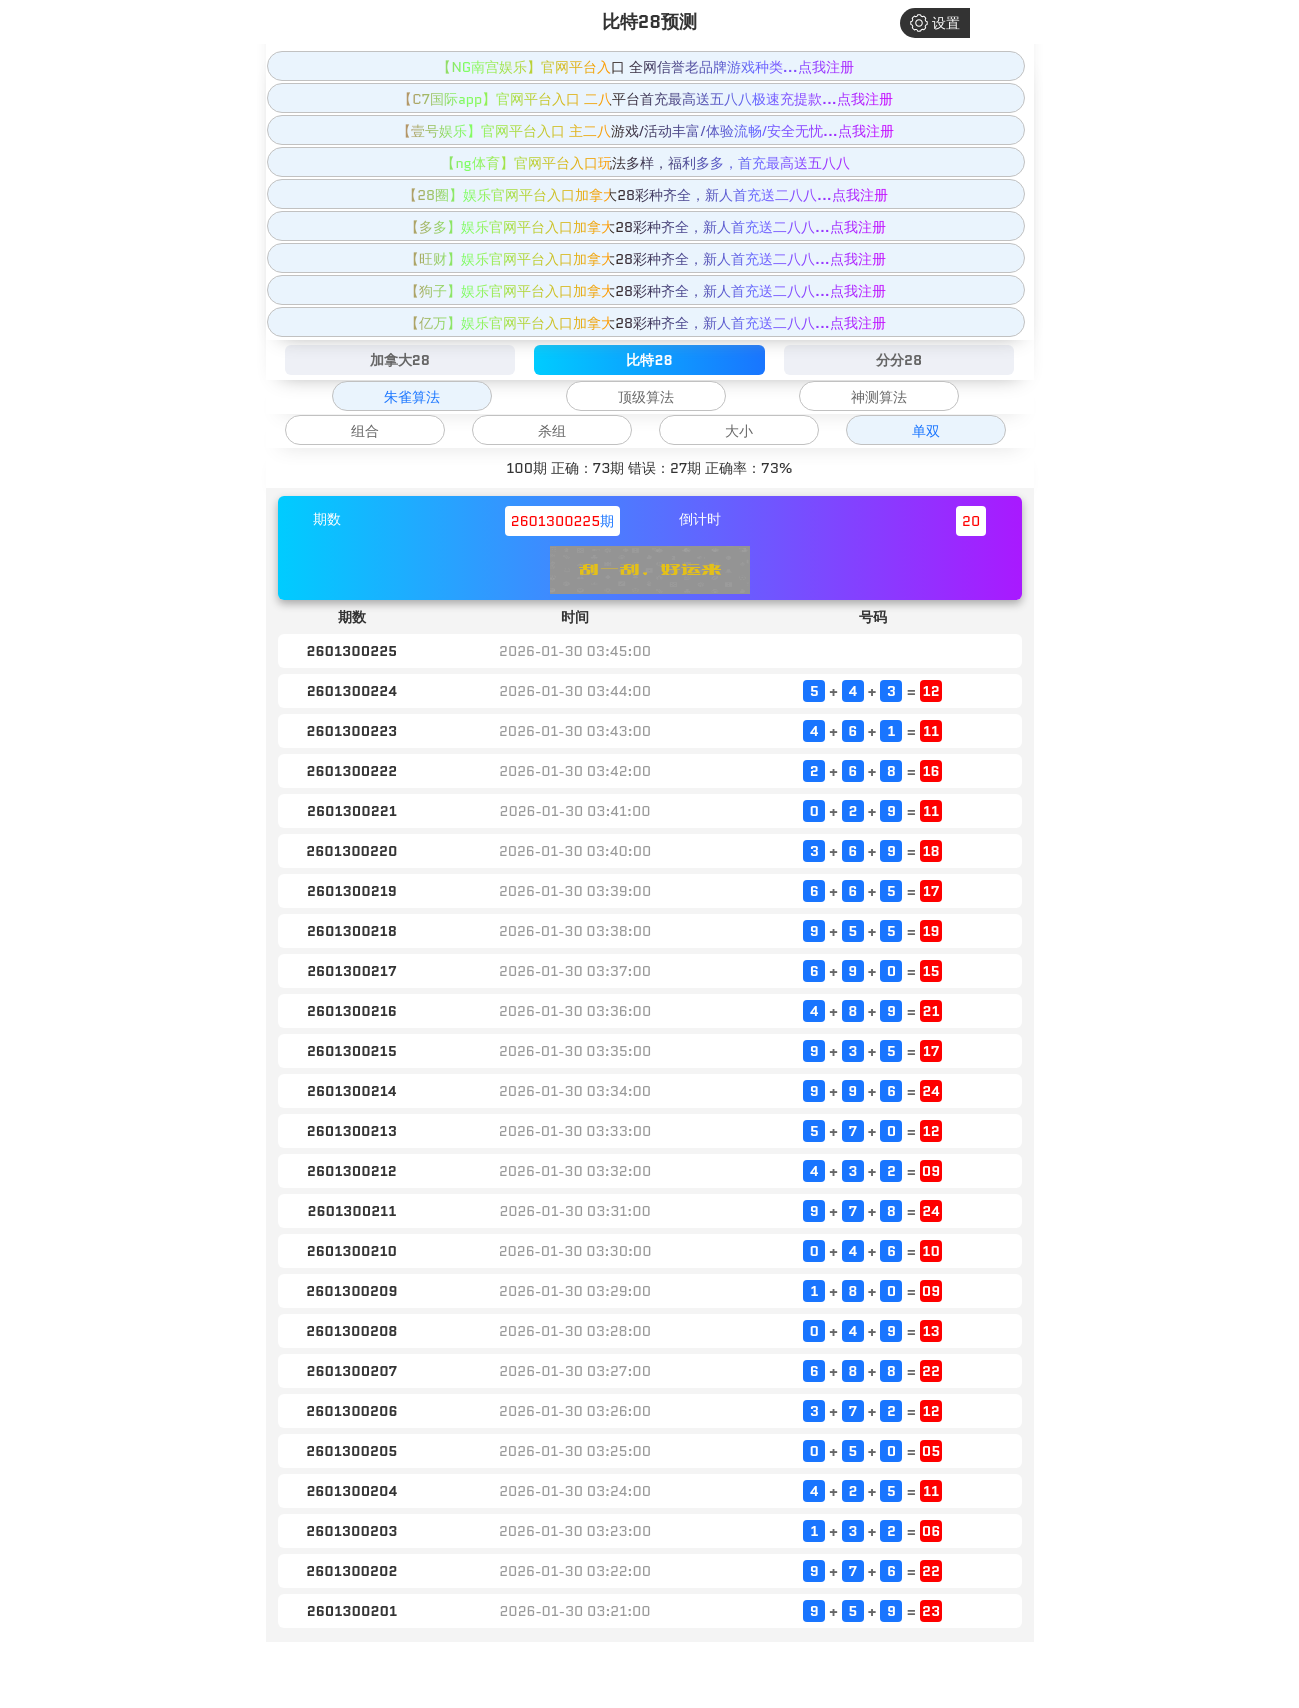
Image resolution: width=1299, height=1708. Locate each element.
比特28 (649, 360)
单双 (926, 431)
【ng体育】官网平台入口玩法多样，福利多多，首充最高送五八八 (645, 163)
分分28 (899, 360)
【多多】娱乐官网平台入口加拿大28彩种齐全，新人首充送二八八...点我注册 (645, 227)
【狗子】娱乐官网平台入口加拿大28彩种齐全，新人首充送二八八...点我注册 (645, 291)
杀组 (552, 431)
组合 (365, 431)
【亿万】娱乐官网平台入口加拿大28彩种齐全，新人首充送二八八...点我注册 (645, 323)
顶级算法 (646, 397)
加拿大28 (400, 360)
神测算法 (879, 397)
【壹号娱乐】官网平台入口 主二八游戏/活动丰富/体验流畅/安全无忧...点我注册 (645, 131)
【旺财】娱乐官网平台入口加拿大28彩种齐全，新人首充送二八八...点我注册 (645, 259)
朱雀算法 (412, 397)
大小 (739, 431)
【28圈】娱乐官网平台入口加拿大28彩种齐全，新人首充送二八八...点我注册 (645, 195)
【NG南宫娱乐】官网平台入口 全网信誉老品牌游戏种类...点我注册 (645, 67)
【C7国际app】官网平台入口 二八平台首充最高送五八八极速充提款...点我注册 (645, 99)
